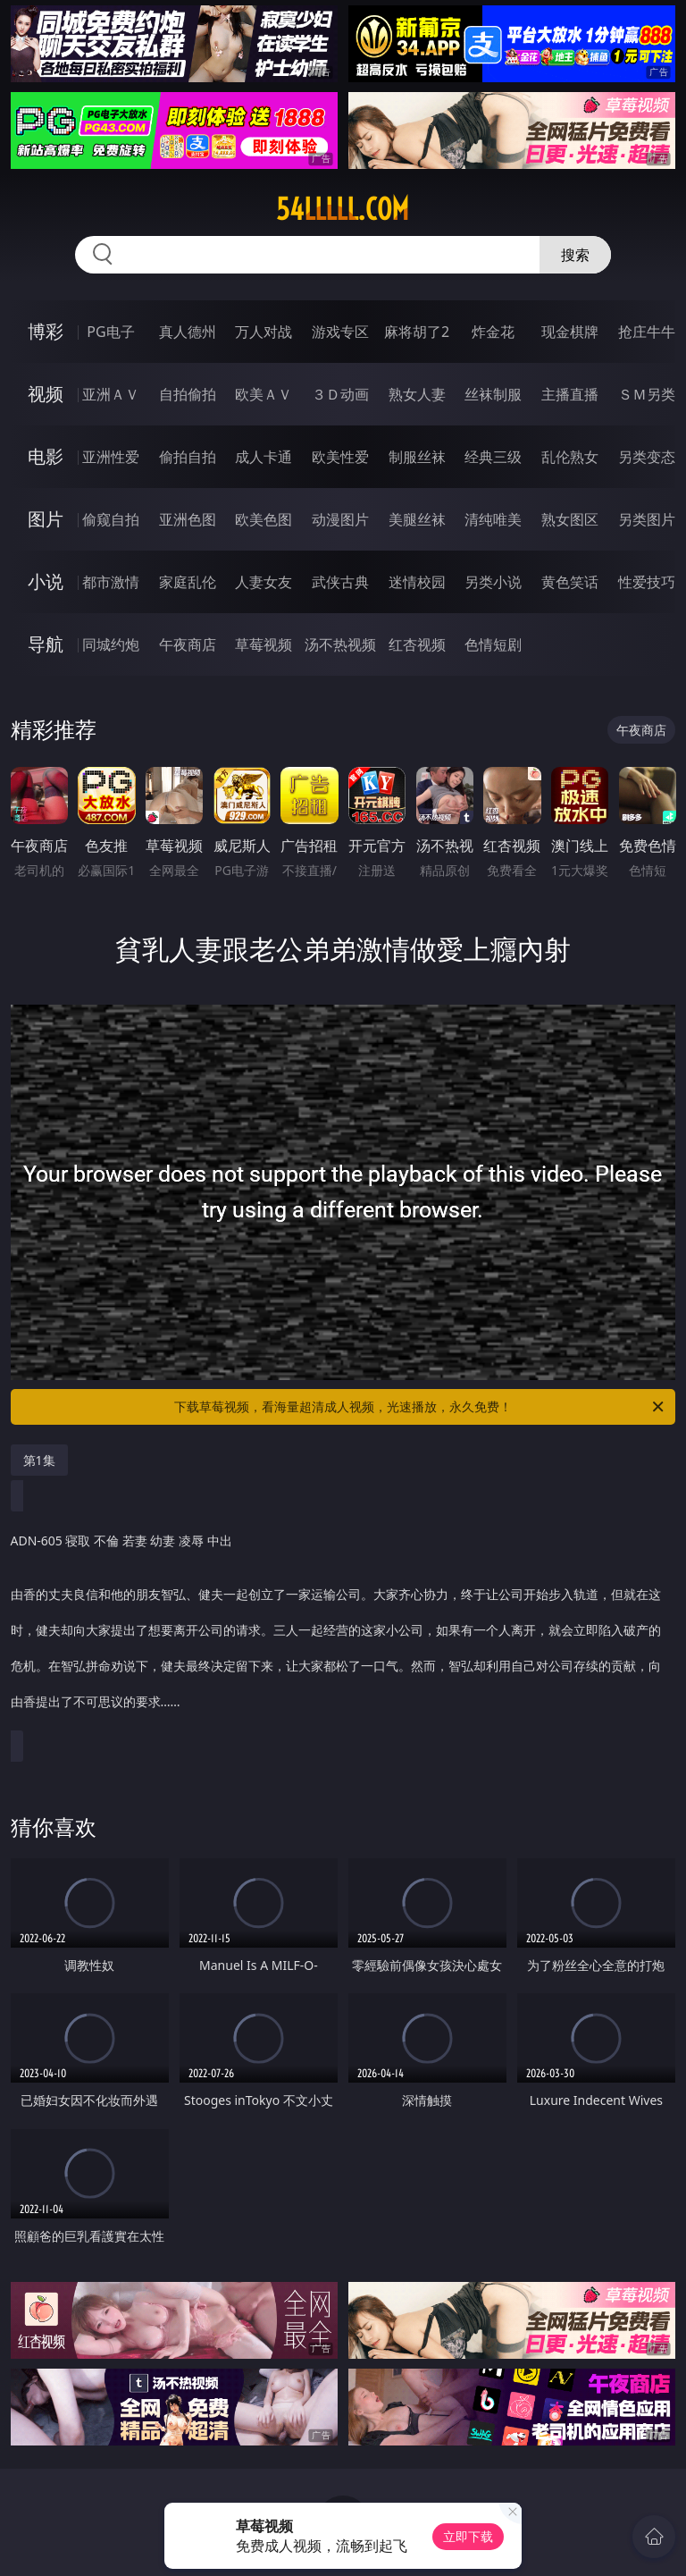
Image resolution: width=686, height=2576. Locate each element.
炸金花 (493, 331)
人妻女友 (263, 582)
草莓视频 (263, 644)
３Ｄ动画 (340, 394)
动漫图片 (340, 519)
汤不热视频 (340, 644)
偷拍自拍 (187, 457)
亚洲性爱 (110, 457)
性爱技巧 (646, 582)
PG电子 (110, 331)
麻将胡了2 (416, 331)
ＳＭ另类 (646, 394)
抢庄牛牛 (646, 331)
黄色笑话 (569, 582)
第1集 (39, 1460)
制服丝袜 (417, 457)
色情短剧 (493, 644)
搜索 (575, 255)
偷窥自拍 (110, 519)
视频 (45, 394)
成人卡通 (263, 457)
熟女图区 (569, 519)
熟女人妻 (417, 394)
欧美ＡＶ (263, 394)
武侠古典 (340, 582)
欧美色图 (263, 519)
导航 (45, 644)
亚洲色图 (187, 519)
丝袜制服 (493, 394)
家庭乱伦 (187, 582)
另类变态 (646, 457)
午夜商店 (187, 644)
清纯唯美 (493, 519)
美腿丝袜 (417, 519)
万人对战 (263, 331)
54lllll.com (342, 209)
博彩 (45, 331)
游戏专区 (340, 331)
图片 (45, 519)
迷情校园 (417, 582)
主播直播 (569, 394)
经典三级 (493, 457)
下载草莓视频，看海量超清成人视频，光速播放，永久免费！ (420, 1407)
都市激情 (110, 582)
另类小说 (493, 582)
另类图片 (646, 519)
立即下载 (468, 2536)
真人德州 (187, 331)
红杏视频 (417, 644)
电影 (45, 456)
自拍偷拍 (187, 394)
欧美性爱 (340, 457)
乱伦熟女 (569, 457)
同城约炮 (110, 644)
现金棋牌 (569, 331)
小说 (45, 581)
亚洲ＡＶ (110, 394)
